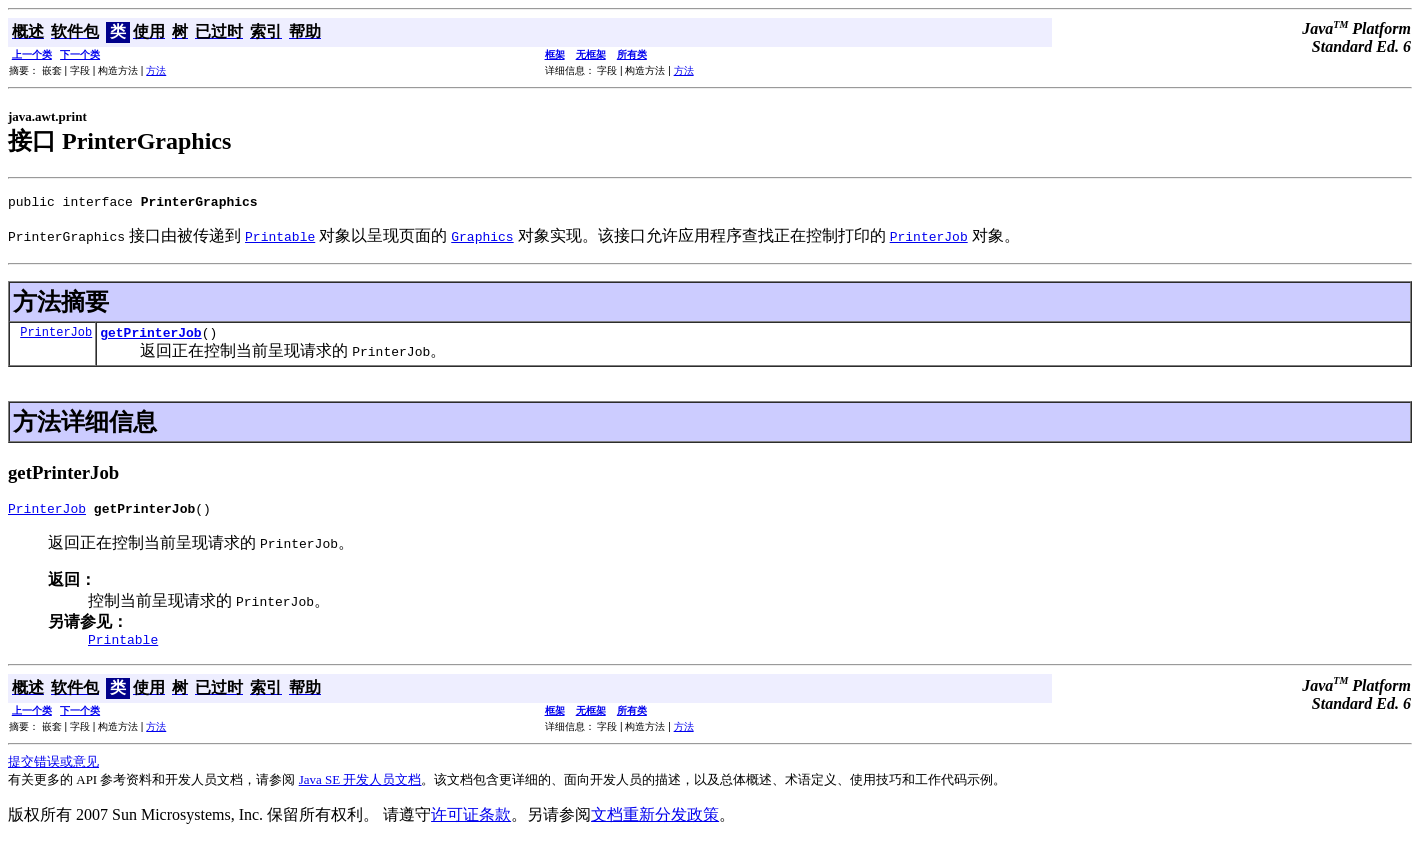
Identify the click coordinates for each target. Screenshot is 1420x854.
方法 (156, 70)
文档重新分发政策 (655, 826)
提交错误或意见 (53, 773)
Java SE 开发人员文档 (360, 791)
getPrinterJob (150, 338)
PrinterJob (56, 337)
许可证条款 (471, 826)
